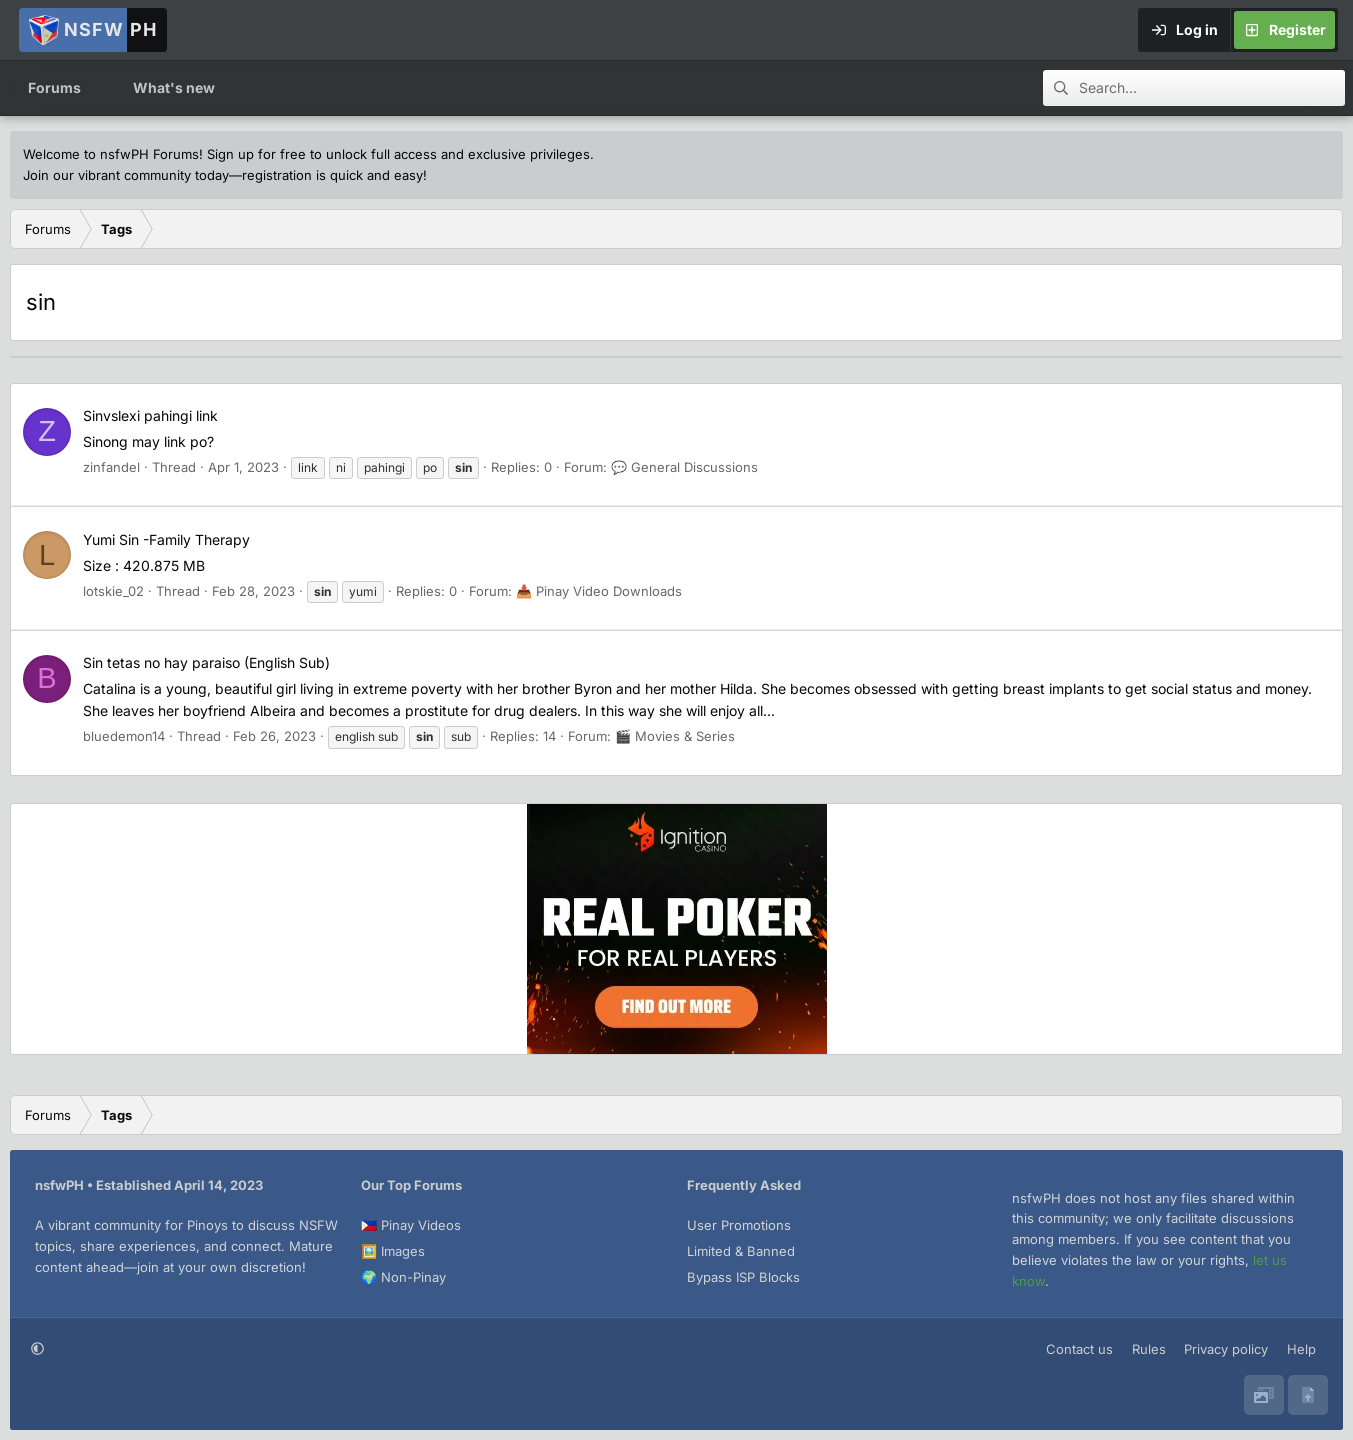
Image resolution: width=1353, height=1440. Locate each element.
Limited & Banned (741, 1251)
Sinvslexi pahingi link (150, 415)
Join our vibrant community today (126, 175)
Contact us (1079, 1349)
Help (1301, 1349)
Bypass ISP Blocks (743, 1277)
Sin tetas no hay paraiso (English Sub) (206, 662)
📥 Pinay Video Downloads (599, 591)
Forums (54, 87)
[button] (99, 88)
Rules (1149, 1349)
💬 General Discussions (684, 467)
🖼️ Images (393, 1251)
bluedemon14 (124, 736)
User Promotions (739, 1225)
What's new (174, 87)
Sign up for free (256, 154)
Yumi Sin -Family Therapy (166, 539)
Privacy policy (1226, 1349)
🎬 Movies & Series (675, 736)
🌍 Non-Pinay (403, 1277)
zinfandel (111, 467)
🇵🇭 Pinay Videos (411, 1225)
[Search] (1212, 88)
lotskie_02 (113, 591)
